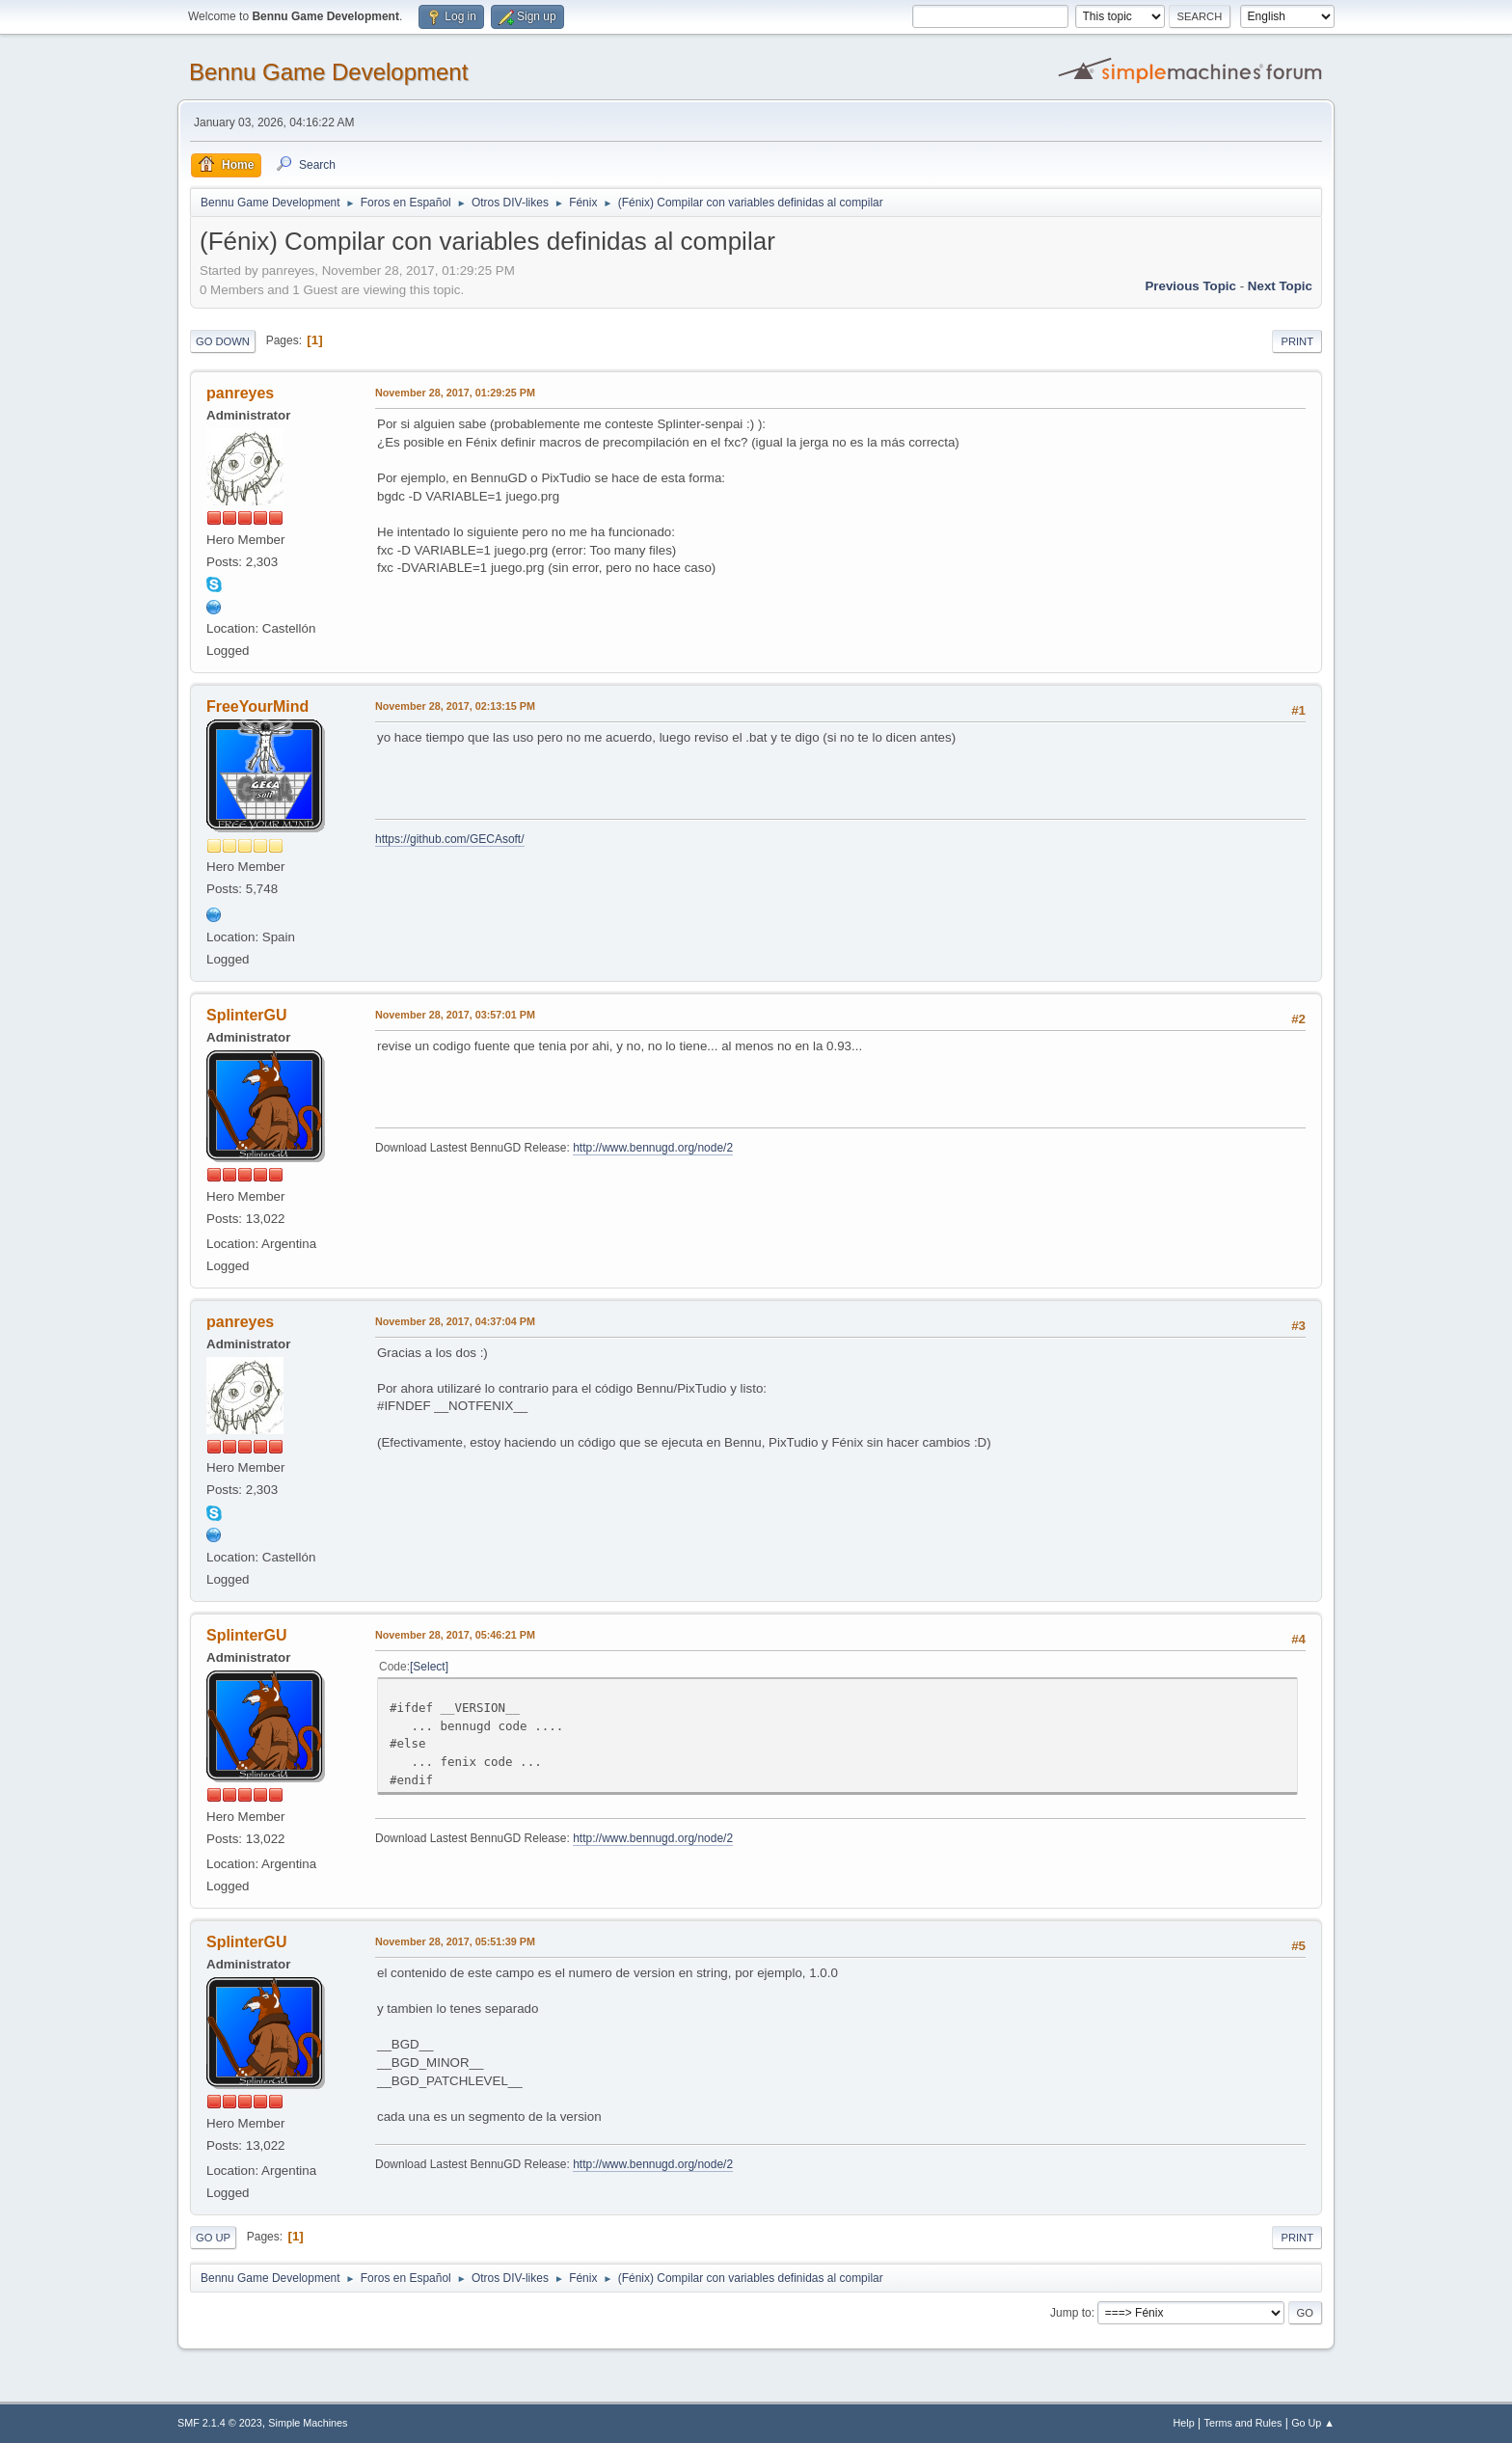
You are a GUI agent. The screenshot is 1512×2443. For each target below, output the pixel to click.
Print (1297, 341)
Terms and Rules (1243, 2423)
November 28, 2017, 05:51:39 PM (455, 1941)
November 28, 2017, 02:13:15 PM (455, 706)
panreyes (240, 393)
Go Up (213, 2237)
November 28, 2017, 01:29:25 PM (455, 392)
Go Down (223, 341)
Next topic (1280, 286)
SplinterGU (246, 1015)
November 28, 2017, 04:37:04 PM (455, 1321)
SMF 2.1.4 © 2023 (219, 2423)
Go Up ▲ (1313, 2423)
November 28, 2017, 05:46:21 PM (455, 1635)
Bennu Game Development (328, 72)
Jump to (1071, 2313)
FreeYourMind (257, 706)
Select (429, 1666)
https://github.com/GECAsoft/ (450, 839)
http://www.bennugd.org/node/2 (653, 1147)
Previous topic (1190, 286)
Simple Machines (307, 2423)
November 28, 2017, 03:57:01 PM (455, 1014)
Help (1184, 2423)
